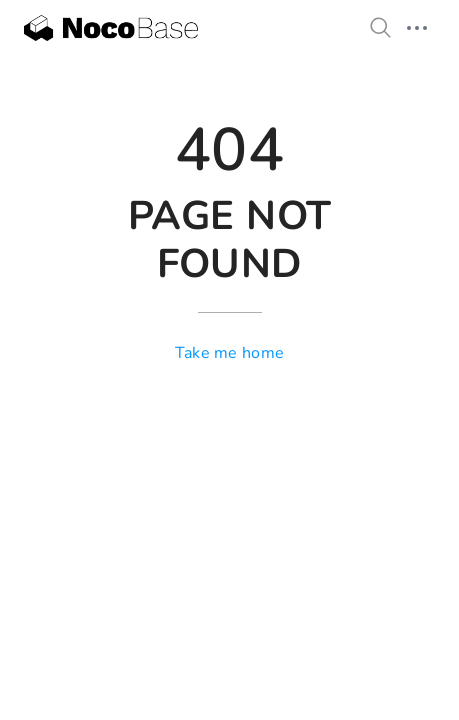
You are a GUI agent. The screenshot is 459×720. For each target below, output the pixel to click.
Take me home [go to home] (230, 353)
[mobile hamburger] (417, 28)
